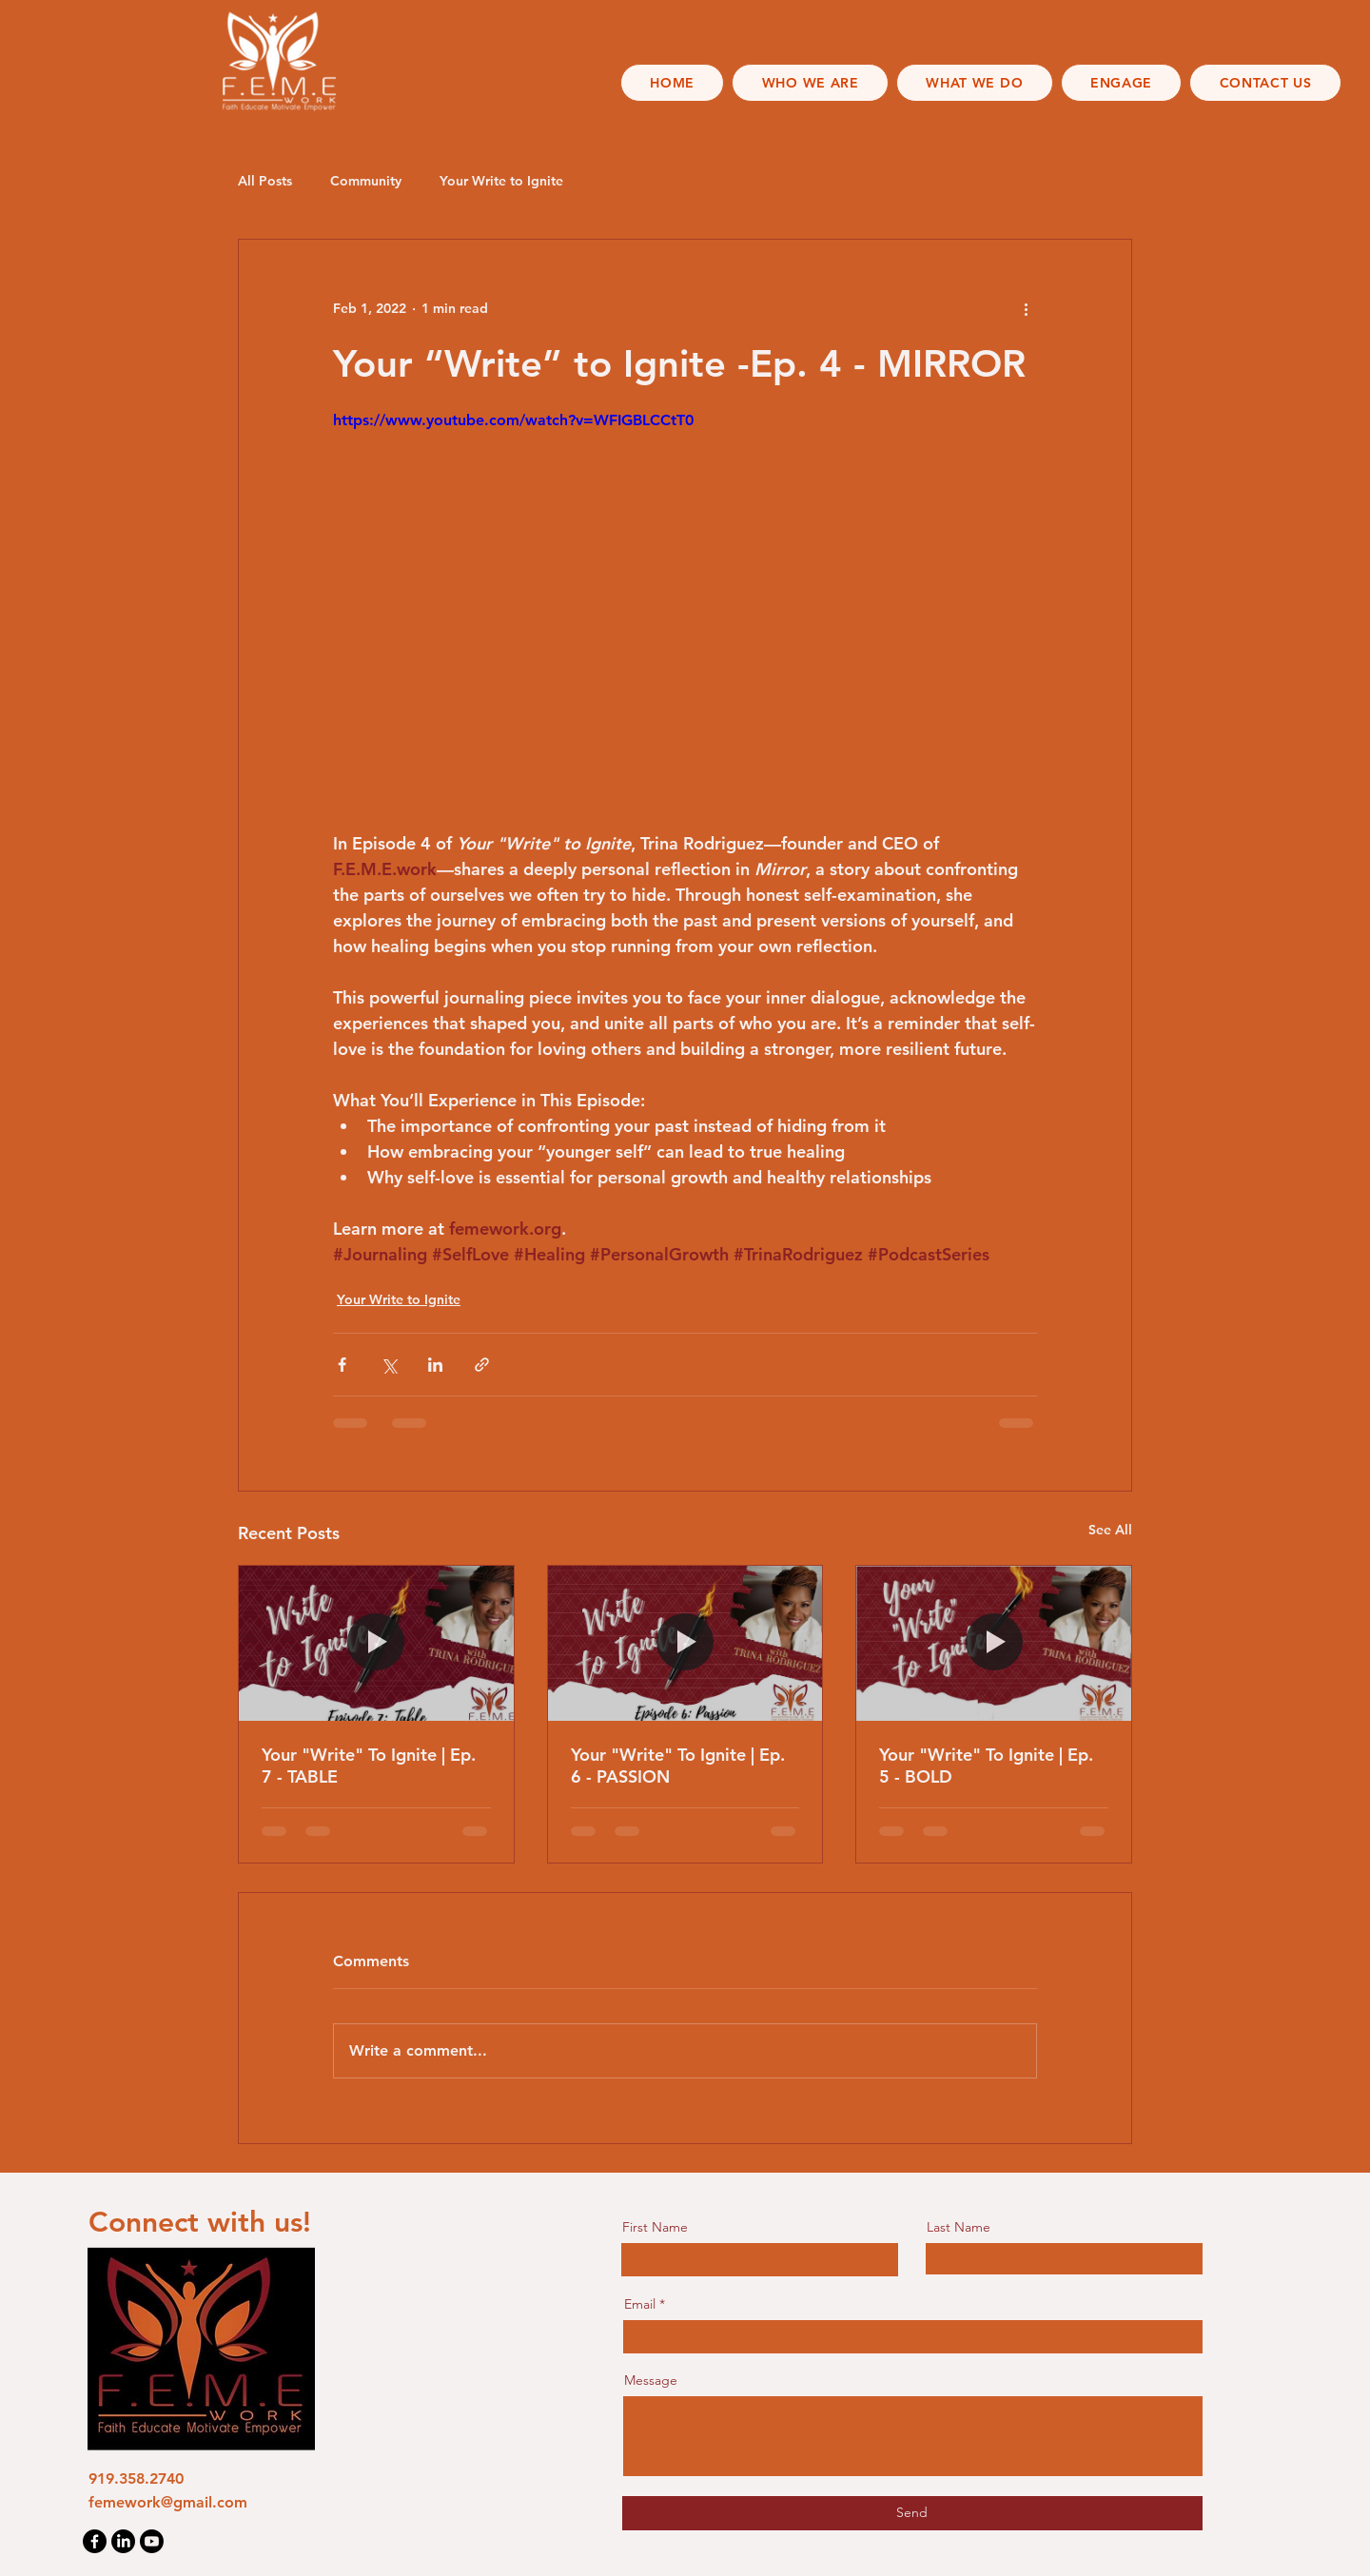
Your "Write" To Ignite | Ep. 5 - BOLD (986, 1765)
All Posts (265, 180)
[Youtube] (152, 2541)
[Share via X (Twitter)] (389, 1365)
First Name (655, 2227)
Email (640, 2304)
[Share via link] (482, 1365)
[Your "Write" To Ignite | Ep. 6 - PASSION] (685, 1643)
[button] (810, 83)
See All (1110, 1529)
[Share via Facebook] (342, 1365)
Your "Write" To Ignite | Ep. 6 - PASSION (678, 1765)
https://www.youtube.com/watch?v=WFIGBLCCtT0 (513, 420)
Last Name (958, 2227)
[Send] (912, 2513)
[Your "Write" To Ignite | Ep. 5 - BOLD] (993, 1643)
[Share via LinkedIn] (435, 1365)
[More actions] (1025, 308)
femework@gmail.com (167, 2502)
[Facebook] (95, 2541)
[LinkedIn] (123, 2541)
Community (365, 180)
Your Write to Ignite (501, 180)
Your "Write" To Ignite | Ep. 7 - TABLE (369, 1765)
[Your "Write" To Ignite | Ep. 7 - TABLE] (376, 1643)
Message (650, 2380)
